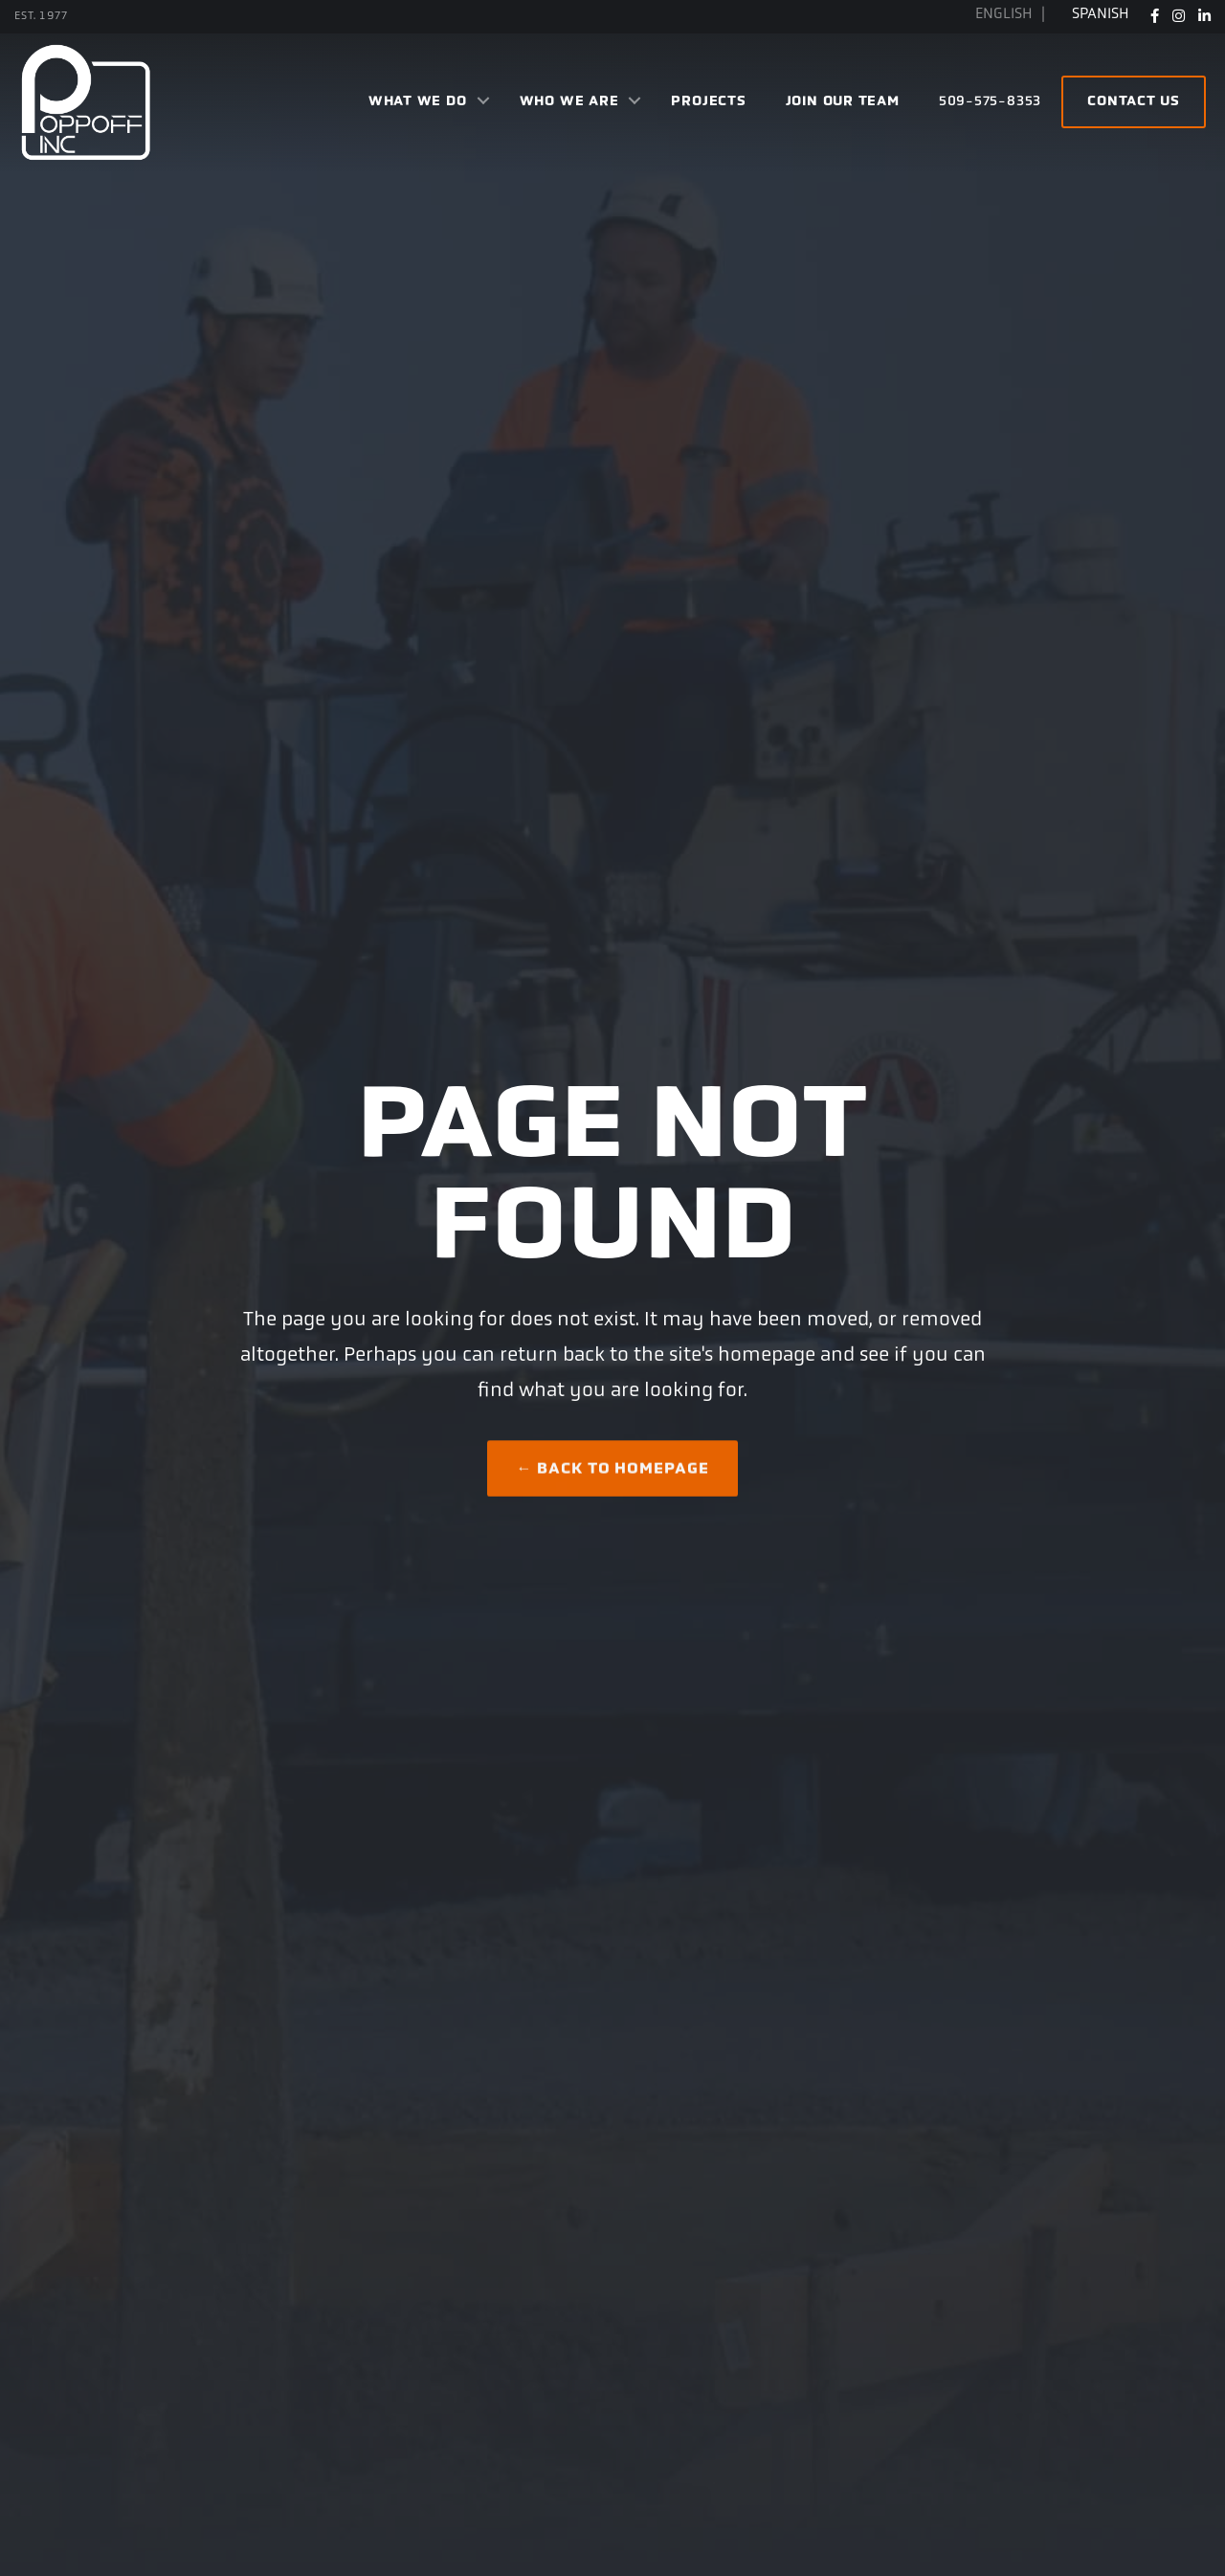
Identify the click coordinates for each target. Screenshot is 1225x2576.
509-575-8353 (990, 102)
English (1005, 14)
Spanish (1100, 14)
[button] (483, 102)
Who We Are (569, 102)
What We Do (417, 102)
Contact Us (1133, 102)
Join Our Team (843, 102)
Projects (708, 102)
